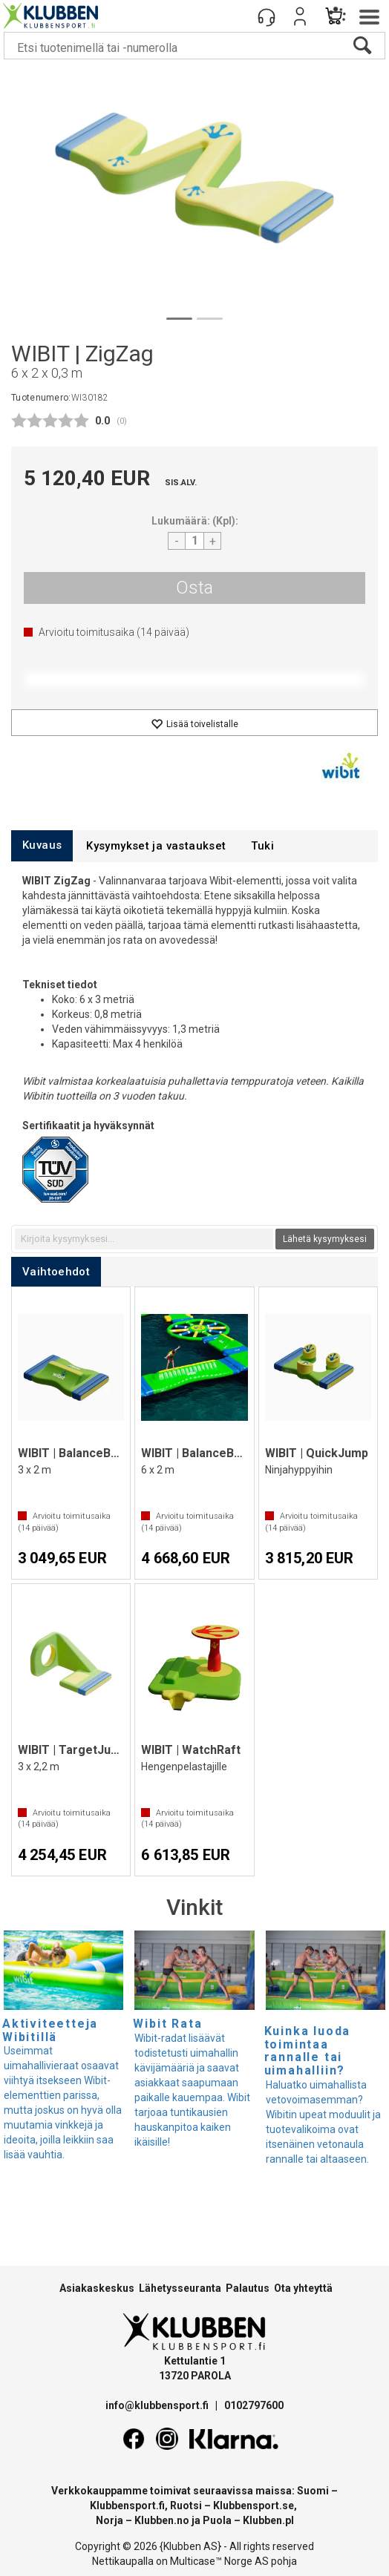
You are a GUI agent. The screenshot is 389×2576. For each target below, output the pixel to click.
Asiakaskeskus (96, 2288)
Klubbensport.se (253, 2505)
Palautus (247, 2288)
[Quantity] (194, 541)
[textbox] (144, 1239)
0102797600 (254, 2405)
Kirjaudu (300, 16)
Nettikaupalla (123, 2561)
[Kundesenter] (266, 16)
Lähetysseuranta (180, 2288)
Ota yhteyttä (303, 2288)
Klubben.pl (268, 2520)
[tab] (42, 845)
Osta (194, 587)
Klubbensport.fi (127, 2505)
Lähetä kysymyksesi (325, 1239)
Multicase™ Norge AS (219, 2561)
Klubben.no (161, 2520)
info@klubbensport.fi (158, 2405)
